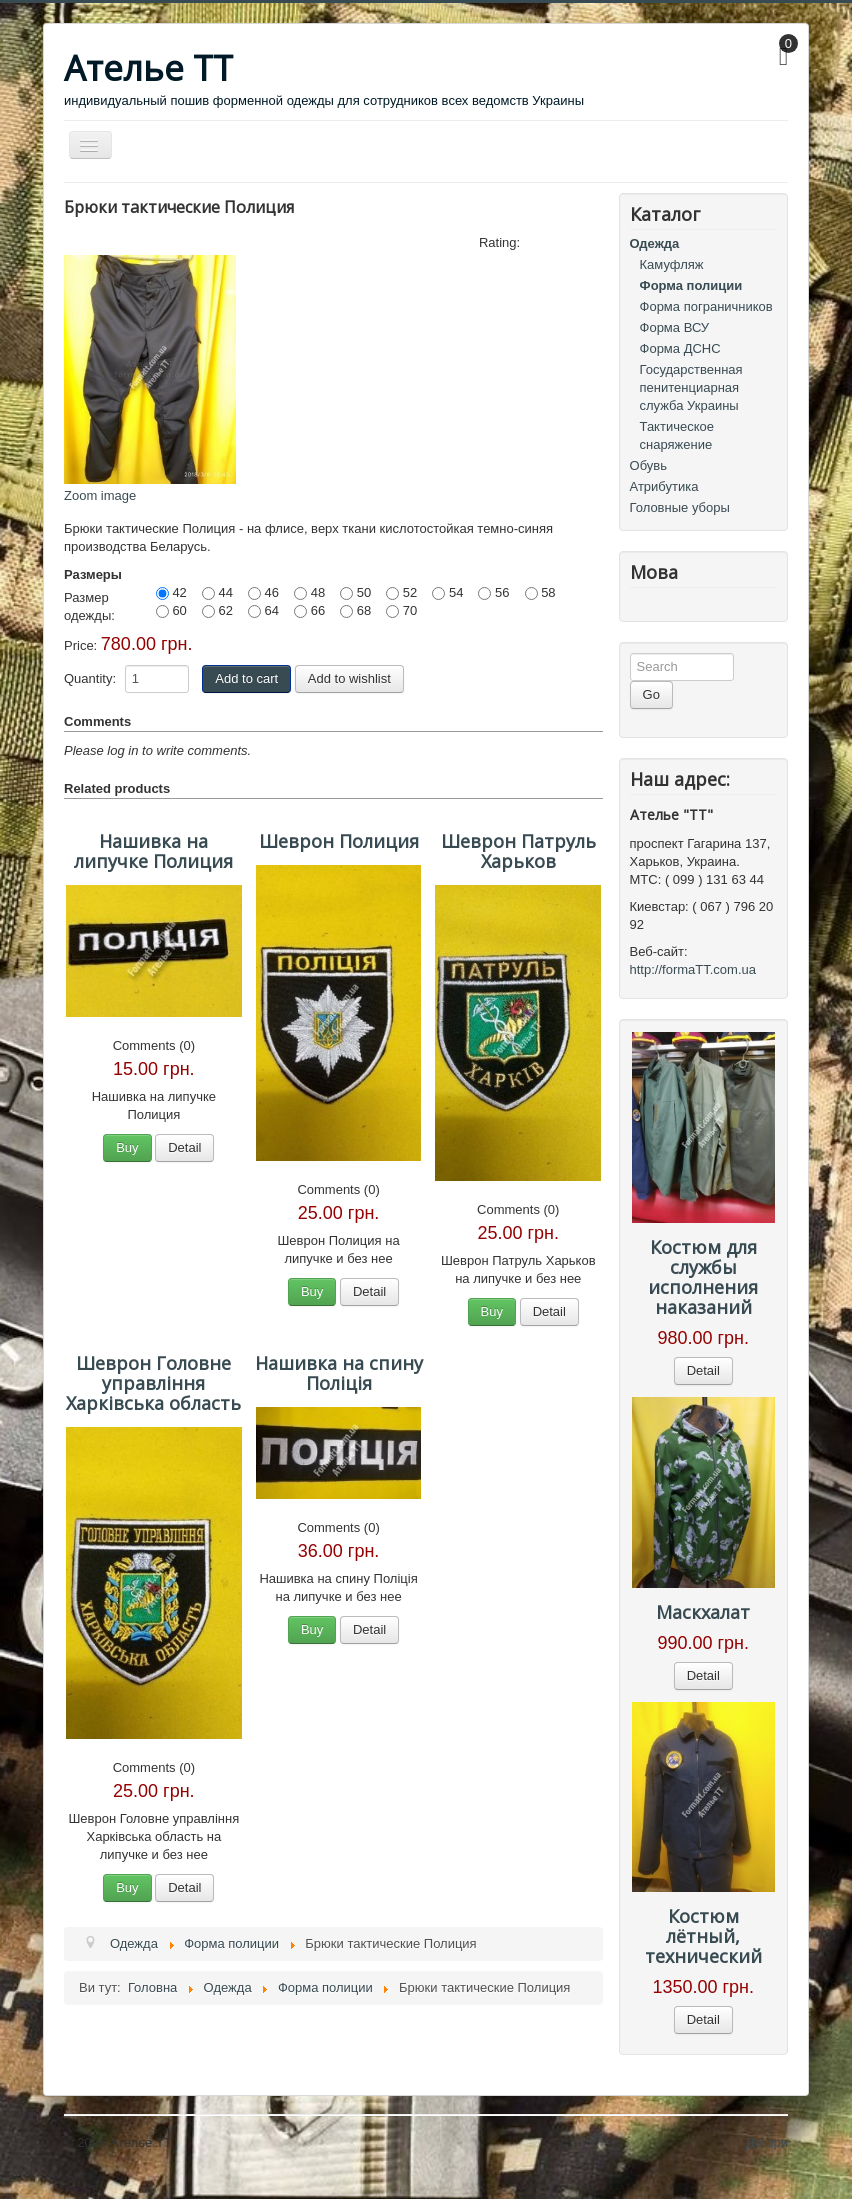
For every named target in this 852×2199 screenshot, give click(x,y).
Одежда (655, 243)
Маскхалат (703, 1612)
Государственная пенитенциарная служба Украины (691, 387)
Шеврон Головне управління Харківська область (153, 1383)
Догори (767, 2142)
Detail (184, 1147)
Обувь (648, 465)
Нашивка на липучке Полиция (153, 851)
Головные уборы (680, 507)
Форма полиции (691, 285)
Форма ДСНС (680, 348)
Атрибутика (664, 486)
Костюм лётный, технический (703, 1936)
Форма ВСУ (675, 327)
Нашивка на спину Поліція (339, 1373)
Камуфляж (672, 264)
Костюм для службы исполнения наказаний (703, 1277)
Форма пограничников (706, 306)
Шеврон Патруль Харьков (518, 851)
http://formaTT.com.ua (693, 969)
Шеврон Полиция (339, 841)
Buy (127, 1147)
